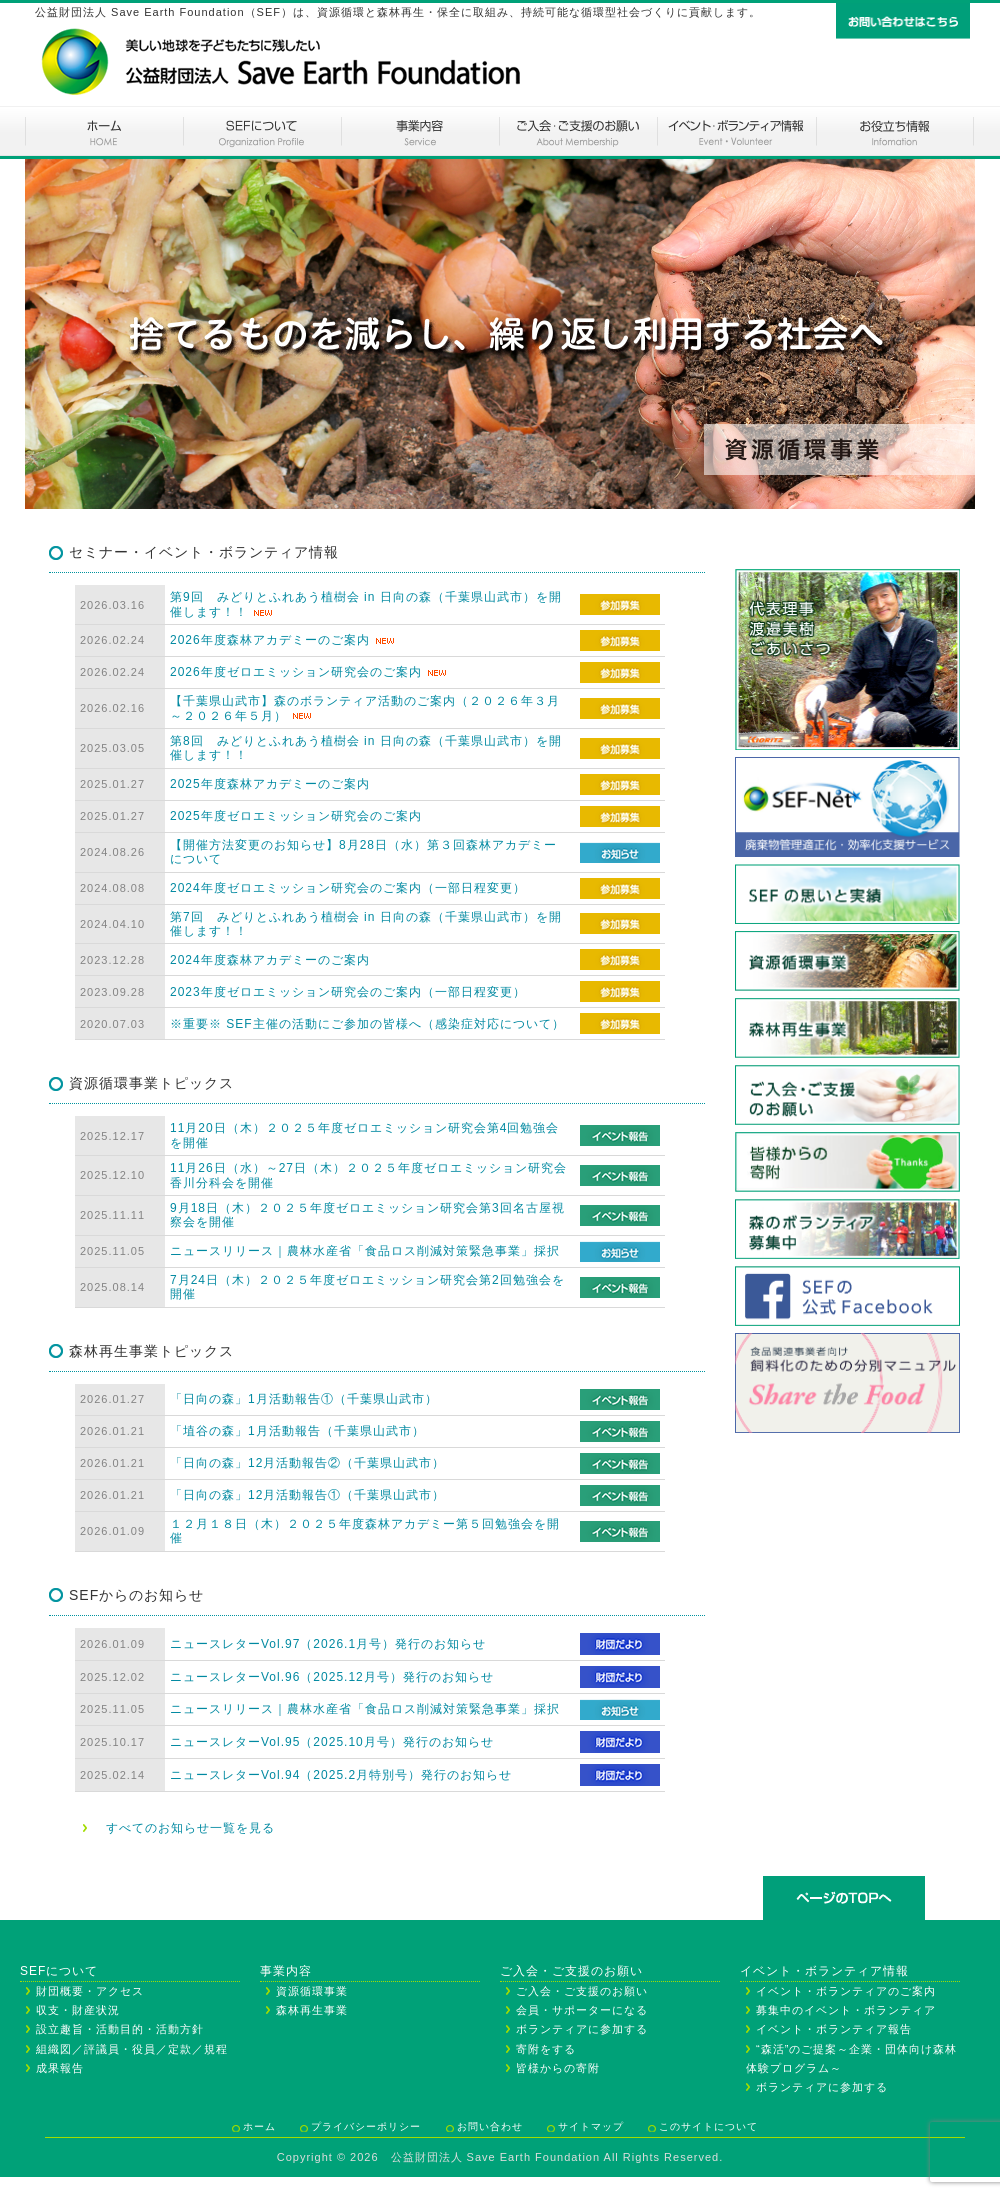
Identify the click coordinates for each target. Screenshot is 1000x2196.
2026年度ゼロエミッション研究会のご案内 (296, 672)
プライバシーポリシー (366, 2126)
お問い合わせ (490, 2126)
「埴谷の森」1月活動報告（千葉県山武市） (297, 1431)
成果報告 (60, 2068)
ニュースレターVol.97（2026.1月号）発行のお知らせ (328, 1644)
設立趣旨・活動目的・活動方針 (120, 2029)
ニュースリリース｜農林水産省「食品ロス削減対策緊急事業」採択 (365, 1251)
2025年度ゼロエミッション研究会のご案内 (296, 816)
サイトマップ (591, 2126)
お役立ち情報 (895, 131)
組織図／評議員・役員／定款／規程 (132, 2049)
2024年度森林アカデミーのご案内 (270, 960)
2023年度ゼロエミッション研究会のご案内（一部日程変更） (348, 992)
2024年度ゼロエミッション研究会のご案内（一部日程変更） (348, 888)
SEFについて (262, 131)
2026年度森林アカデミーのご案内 (270, 640)
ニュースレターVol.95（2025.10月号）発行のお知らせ (332, 1742)
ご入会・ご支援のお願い (578, 131)
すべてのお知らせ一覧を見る (190, 1828)
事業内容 (420, 131)
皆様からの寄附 (558, 2068)
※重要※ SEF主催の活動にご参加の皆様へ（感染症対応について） (367, 1024)
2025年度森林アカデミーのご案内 (270, 784)
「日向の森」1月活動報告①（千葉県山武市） (304, 1399)
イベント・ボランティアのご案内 (736, 131)
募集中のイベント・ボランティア (846, 2010)
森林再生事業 (312, 2010)
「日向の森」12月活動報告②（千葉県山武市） (307, 1463)
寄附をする (546, 2049)
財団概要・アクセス (90, 1991)
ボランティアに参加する (582, 2029)
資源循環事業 (312, 1991)
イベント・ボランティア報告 (834, 2029)
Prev (51, 334)
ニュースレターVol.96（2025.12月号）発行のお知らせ (332, 1677)
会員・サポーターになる (582, 2010)
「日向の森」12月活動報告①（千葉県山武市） (307, 1495)
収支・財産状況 (78, 2010)
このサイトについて (708, 2126)
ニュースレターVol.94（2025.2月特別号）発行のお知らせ (341, 1775)
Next (949, 334)
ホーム (104, 131)
